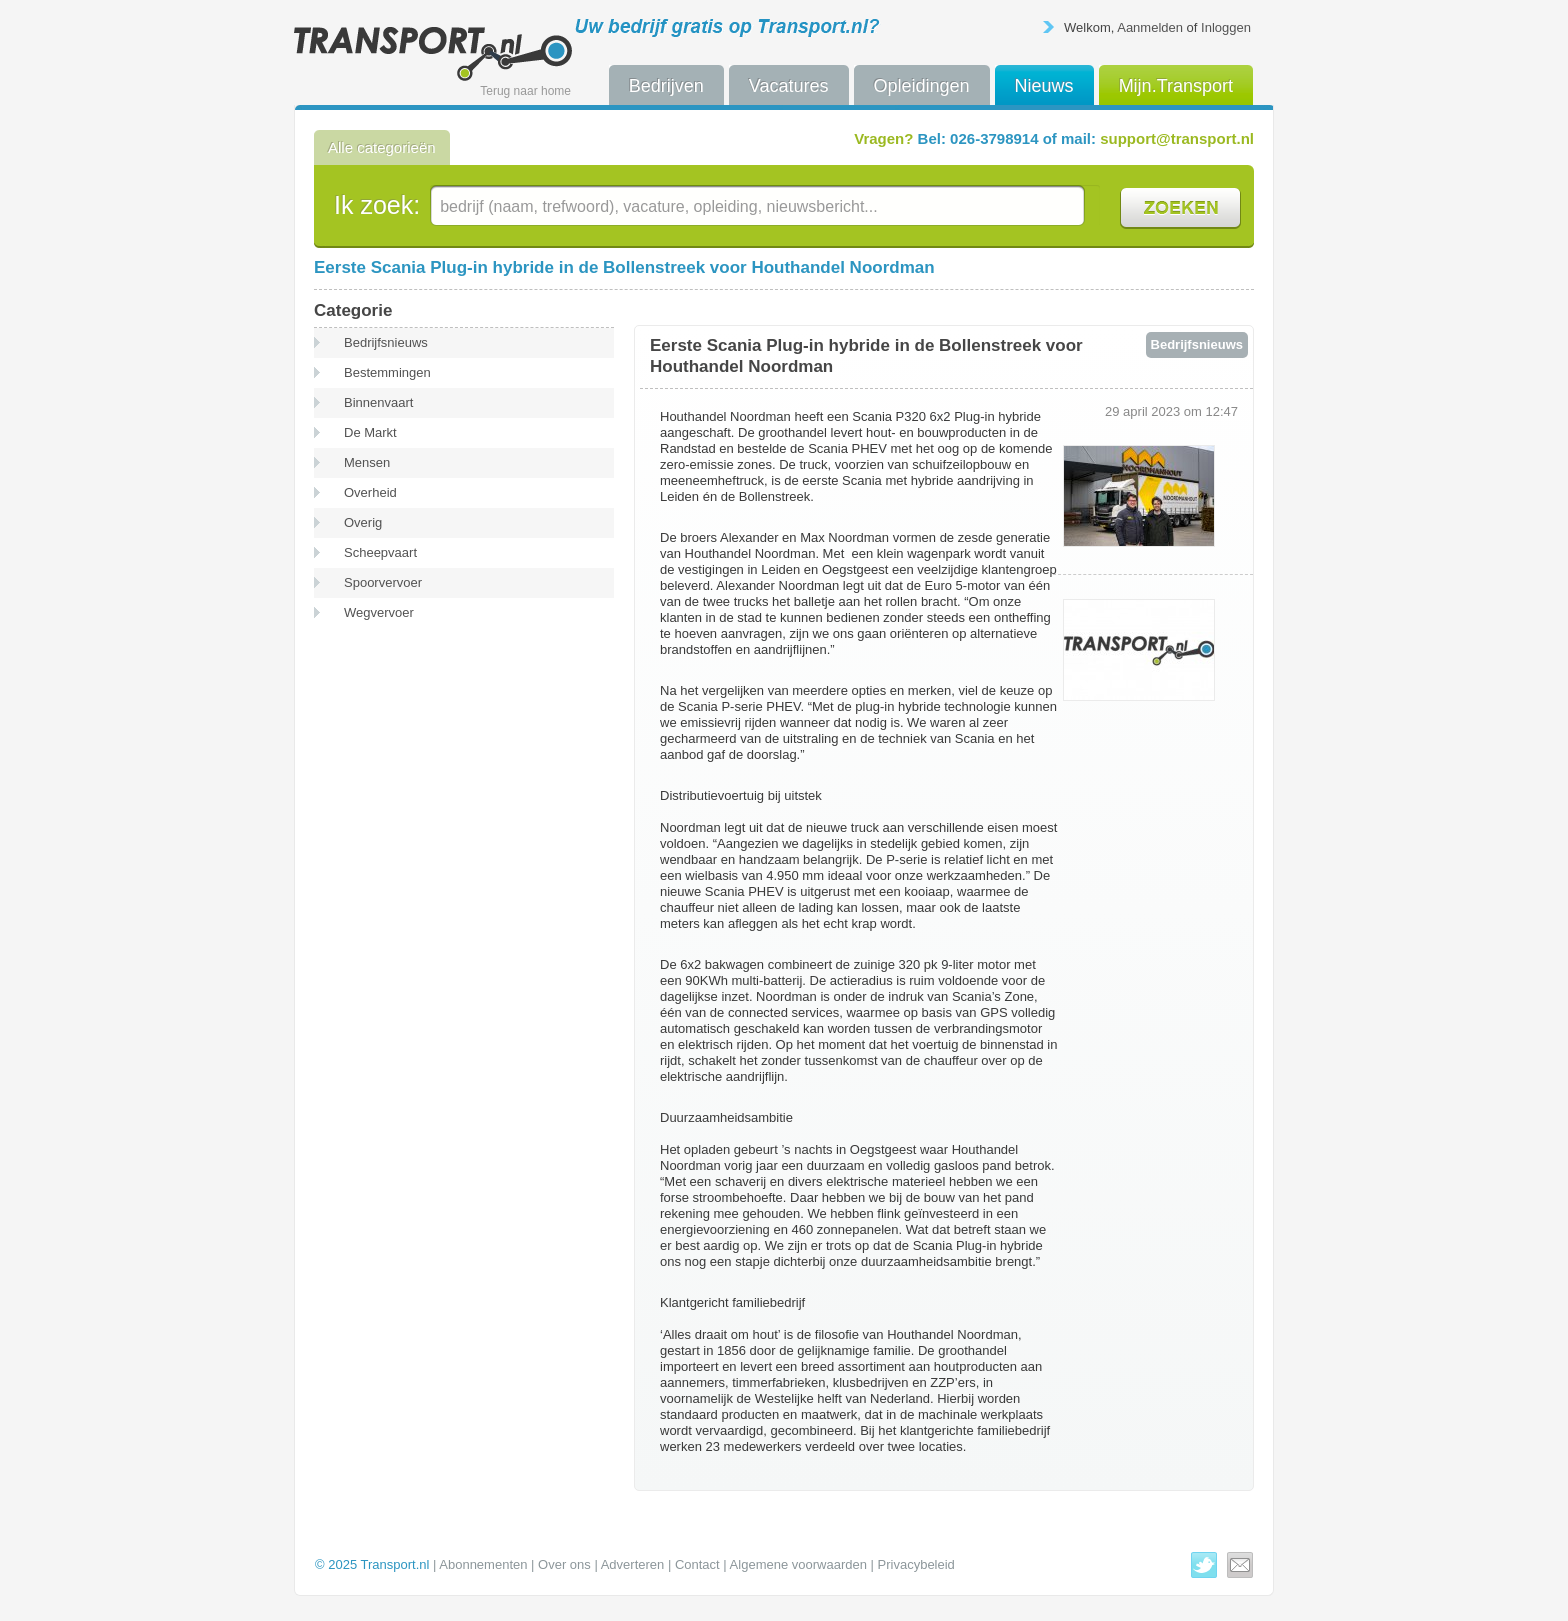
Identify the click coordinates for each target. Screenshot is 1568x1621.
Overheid (370, 492)
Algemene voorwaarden (798, 1564)
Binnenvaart (378, 402)
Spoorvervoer (383, 582)
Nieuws (1044, 86)
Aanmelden (1150, 27)
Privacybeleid (916, 1564)
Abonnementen (483, 1564)
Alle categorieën (382, 147)
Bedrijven (666, 86)
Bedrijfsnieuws (386, 342)
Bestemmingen (387, 372)
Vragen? (883, 138)
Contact (697, 1564)
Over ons (564, 1564)
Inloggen (1226, 27)
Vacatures (789, 86)
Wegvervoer (379, 612)
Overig (363, 522)
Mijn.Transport (1176, 86)
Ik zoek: (377, 205)
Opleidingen (922, 86)
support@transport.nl (1177, 138)
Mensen (367, 462)
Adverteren (633, 1564)
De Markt (370, 432)
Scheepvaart (380, 552)
